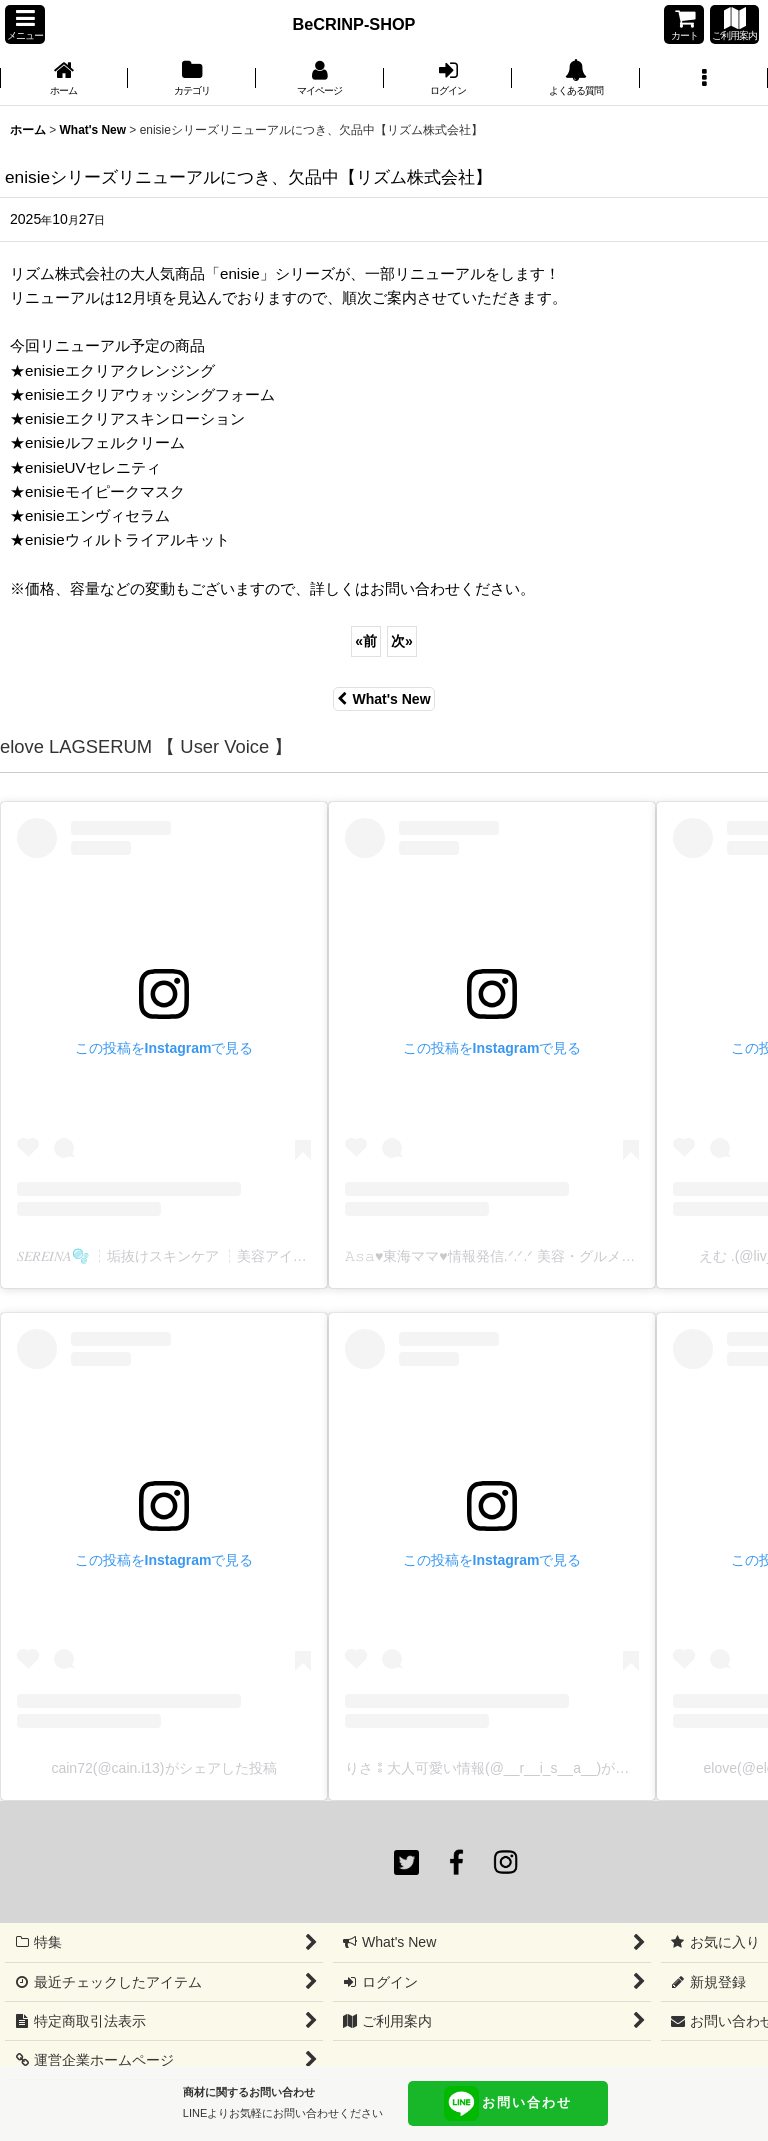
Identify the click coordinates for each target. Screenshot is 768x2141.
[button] (25, 24)
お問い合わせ (508, 2103)
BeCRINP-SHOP (354, 24)
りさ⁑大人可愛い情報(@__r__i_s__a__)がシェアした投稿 (529, 1768)
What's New (383, 699)
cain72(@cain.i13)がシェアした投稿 (163, 1768)
